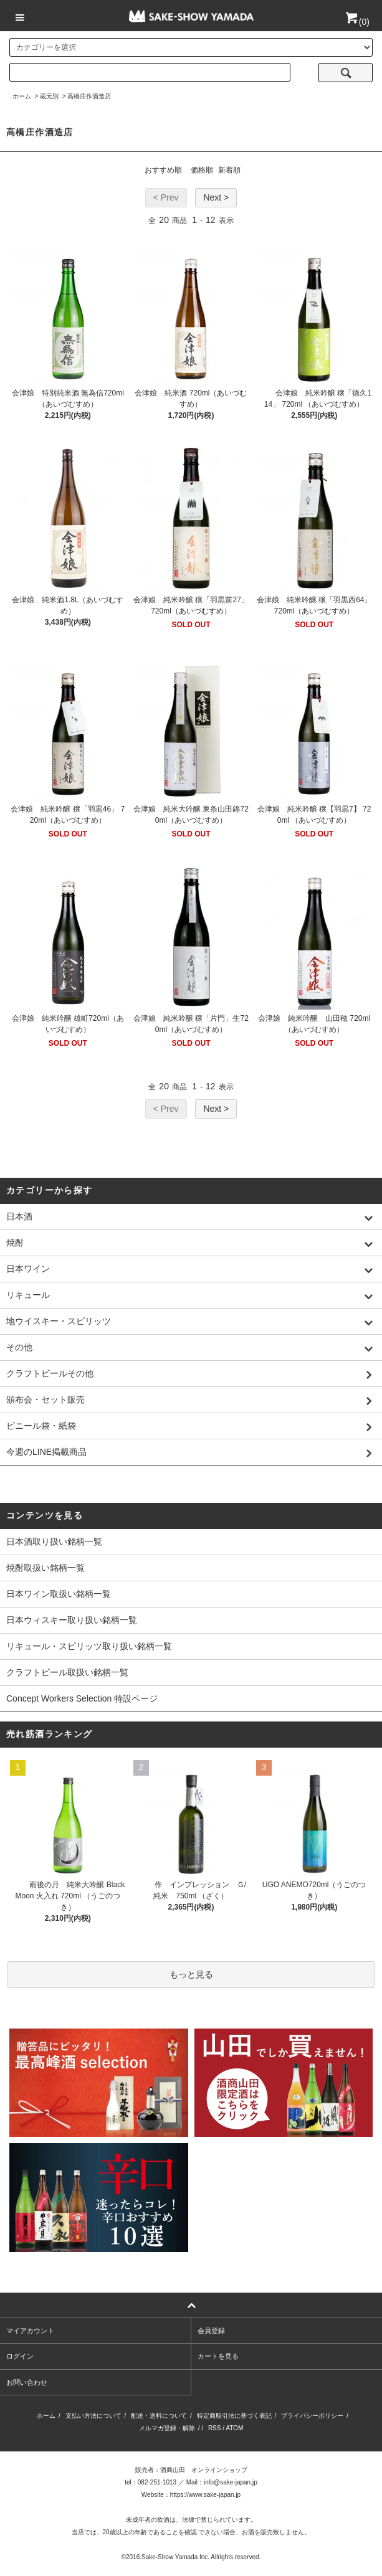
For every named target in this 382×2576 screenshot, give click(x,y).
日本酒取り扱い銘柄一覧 (54, 1541)
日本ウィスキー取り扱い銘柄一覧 (71, 1620)
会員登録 (211, 2330)
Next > (216, 197)
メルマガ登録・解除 (167, 2428)
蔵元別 (49, 96)
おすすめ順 (163, 170)
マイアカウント (30, 2330)
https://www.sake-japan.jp (205, 2494)
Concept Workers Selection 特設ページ (82, 1698)
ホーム (21, 96)
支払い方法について (93, 2415)
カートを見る (218, 2356)
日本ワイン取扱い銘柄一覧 (58, 1594)
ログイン (20, 2356)
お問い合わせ (26, 2382)
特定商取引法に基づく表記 (234, 2415)
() (357, 22)
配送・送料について (159, 2415)
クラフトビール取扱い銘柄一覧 (67, 1672)
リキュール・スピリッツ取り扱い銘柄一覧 (89, 1646)
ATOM (234, 2428)
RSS (214, 2428)
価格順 (202, 170)
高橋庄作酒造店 (89, 96)
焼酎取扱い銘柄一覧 (45, 1568)
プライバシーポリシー (312, 2415)
